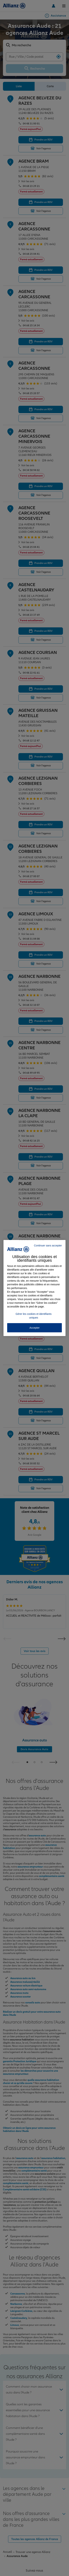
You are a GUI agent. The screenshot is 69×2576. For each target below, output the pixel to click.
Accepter (34, 1327)
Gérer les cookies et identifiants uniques (34, 1315)
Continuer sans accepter (48, 1245)
